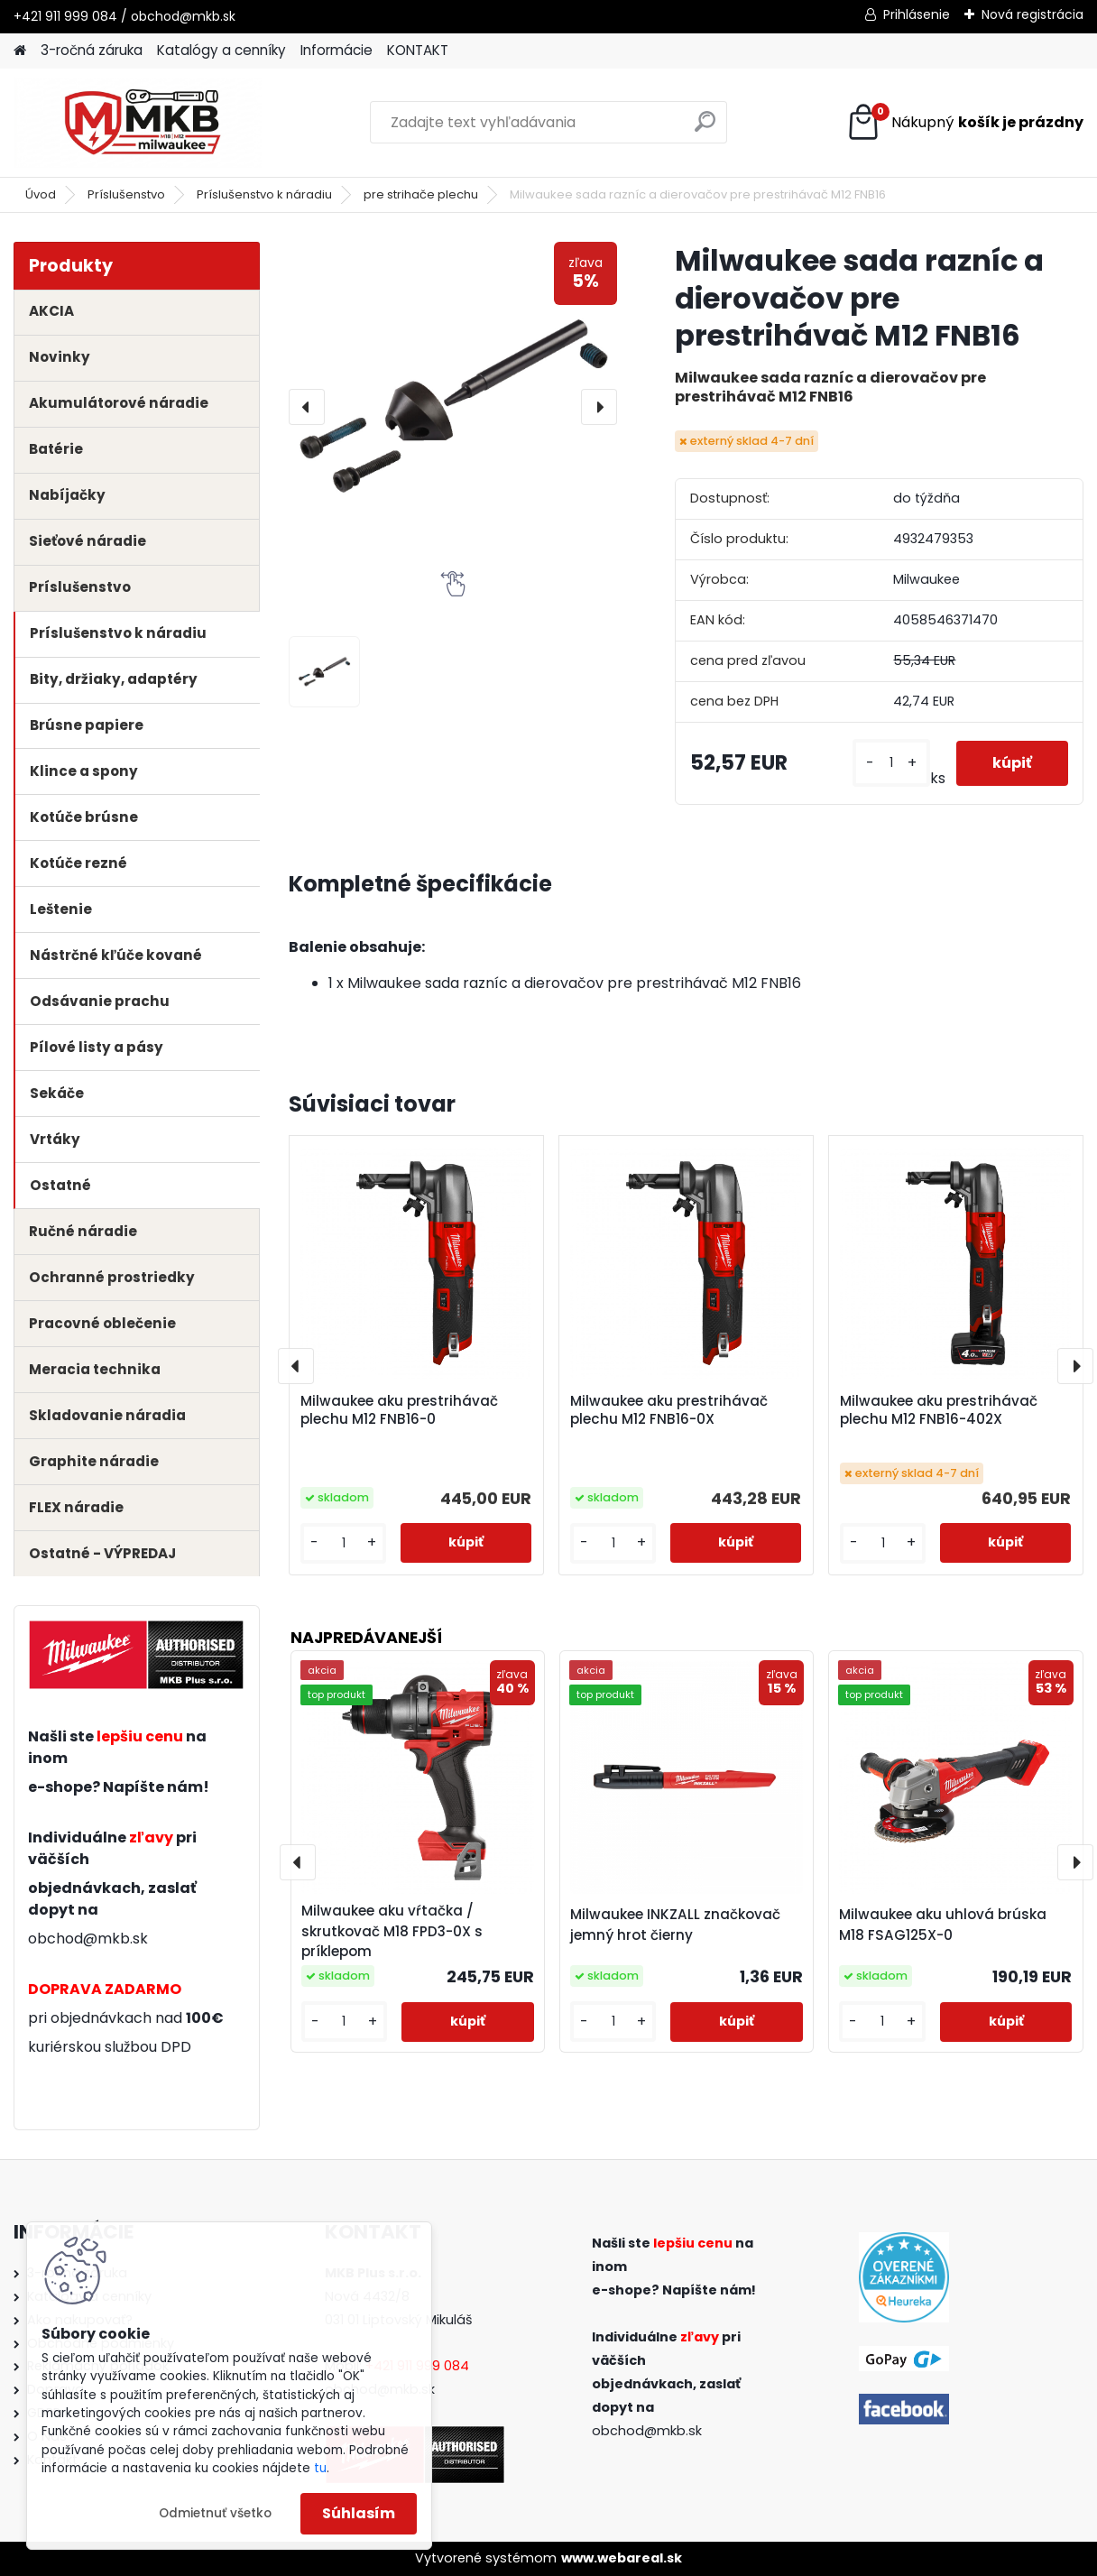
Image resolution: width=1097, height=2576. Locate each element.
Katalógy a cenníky (221, 50)
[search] (705, 128)
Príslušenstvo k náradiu (264, 194)
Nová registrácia (1032, 14)
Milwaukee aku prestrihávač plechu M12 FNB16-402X (938, 1410)
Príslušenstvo (126, 194)
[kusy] (891, 763)
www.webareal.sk (621, 2558)
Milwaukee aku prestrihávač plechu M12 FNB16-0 (399, 1410)
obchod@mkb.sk (88, 1938)
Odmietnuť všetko (215, 2513)
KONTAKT (417, 50)
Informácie (336, 50)
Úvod (40, 194)
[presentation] (307, 407)
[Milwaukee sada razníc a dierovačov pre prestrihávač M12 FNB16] (453, 406)
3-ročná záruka (92, 50)
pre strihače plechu (421, 194)
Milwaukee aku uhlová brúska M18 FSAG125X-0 (942, 1924)
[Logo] (138, 123)
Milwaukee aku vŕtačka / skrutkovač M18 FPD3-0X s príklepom (392, 1931)
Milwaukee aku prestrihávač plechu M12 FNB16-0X (669, 1410)
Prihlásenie (916, 14)
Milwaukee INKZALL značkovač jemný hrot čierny (675, 1924)
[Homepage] (20, 51)
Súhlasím (358, 2513)
